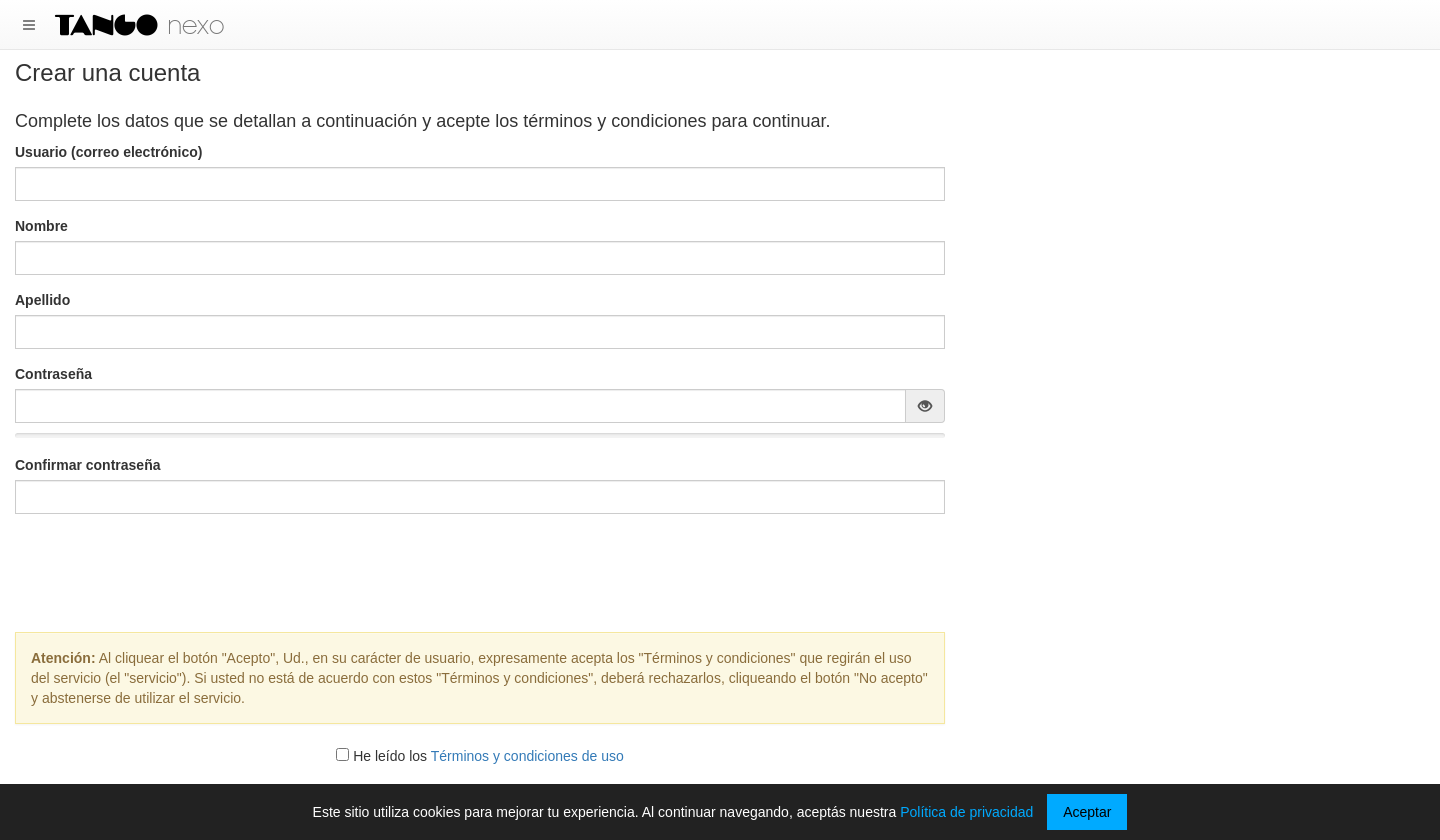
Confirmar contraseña (87, 465)
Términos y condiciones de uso (527, 756)
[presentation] (480, 568)
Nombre (41, 226)
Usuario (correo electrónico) (109, 152)
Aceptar (1087, 812)
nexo (195, 25)
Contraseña (53, 374)
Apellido (42, 300)
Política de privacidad (966, 812)
